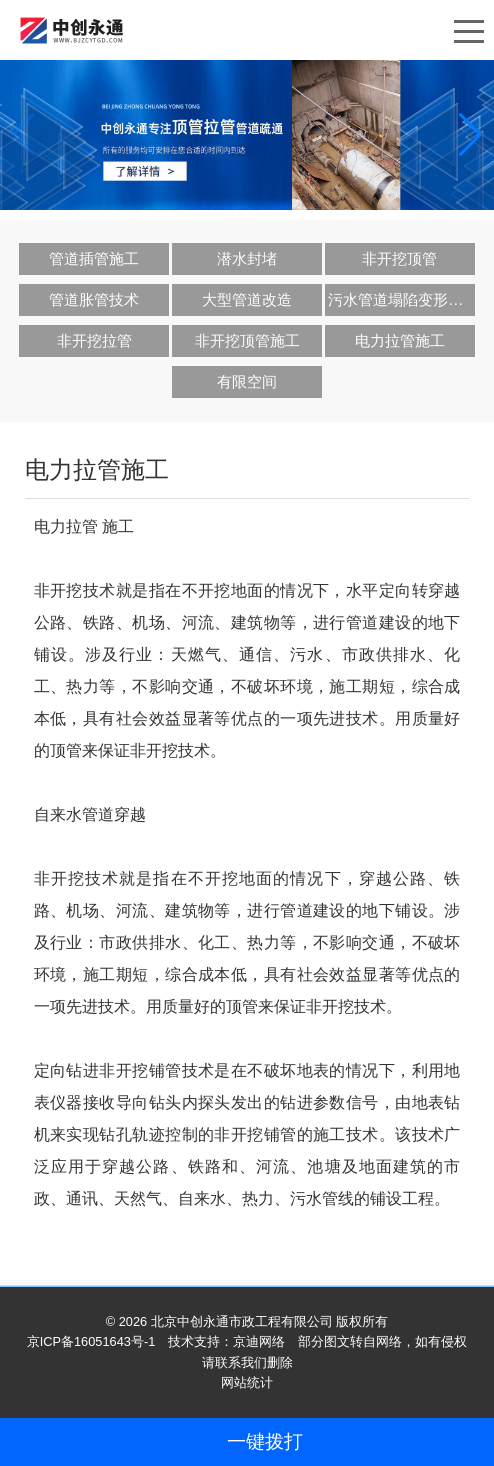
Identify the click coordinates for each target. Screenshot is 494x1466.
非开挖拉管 (94, 340)
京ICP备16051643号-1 (91, 1341)
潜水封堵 (247, 258)
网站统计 (247, 1382)
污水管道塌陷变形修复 (401, 299)
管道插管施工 (94, 258)
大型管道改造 (247, 299)
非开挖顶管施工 (247, 340)
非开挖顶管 (399, 258)
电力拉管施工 (400, 340)
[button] (470, 135)
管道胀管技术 (94, 299)
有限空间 (247, 381)
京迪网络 (259, 1341)
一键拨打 (265, 1441)
